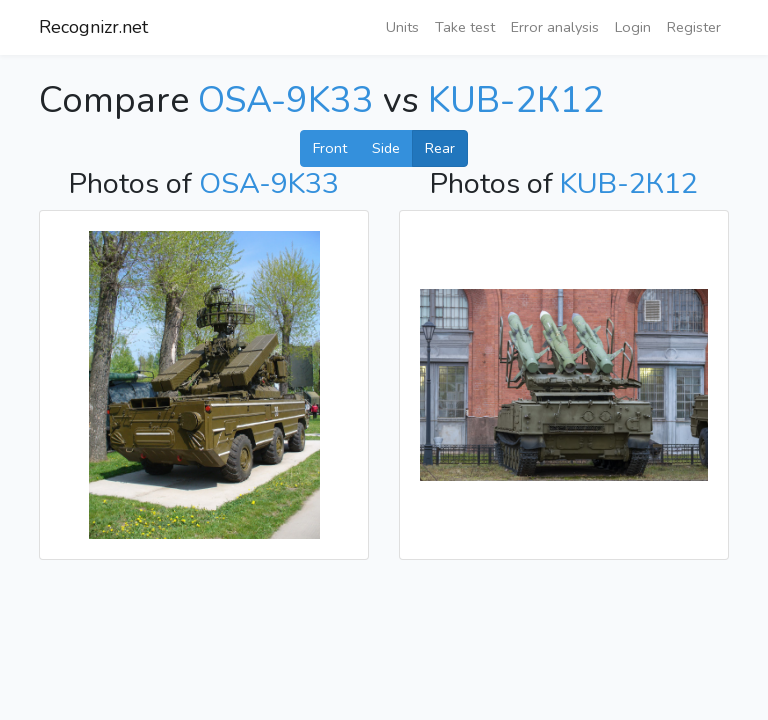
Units (402, 27)
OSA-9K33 (286, 100)
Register (694, 27)
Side (386, 148)
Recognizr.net (93, 27)
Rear (440, 148)
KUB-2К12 (516, 100)
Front (330, 148)
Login (633, 27)
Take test (465, 27)
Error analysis (555, 27)
